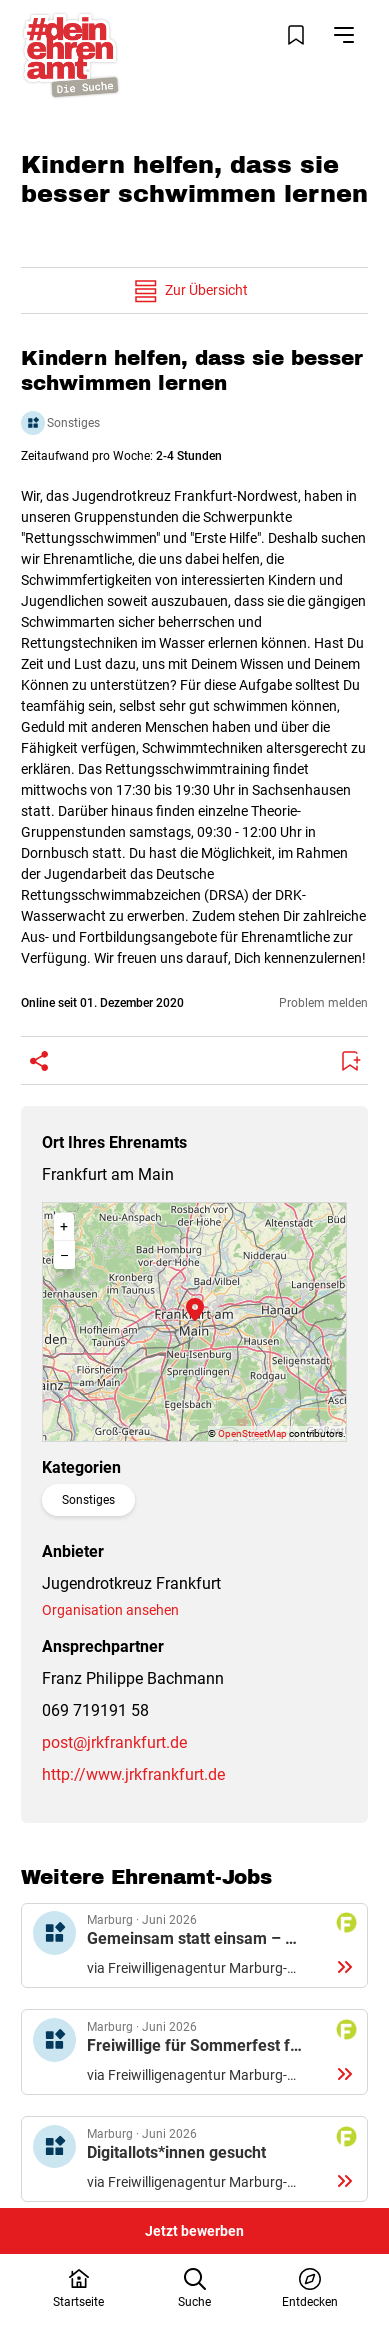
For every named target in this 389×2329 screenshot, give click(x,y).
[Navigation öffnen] (344, 35)
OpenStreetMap (252, 1433)
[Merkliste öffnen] (296, 35)
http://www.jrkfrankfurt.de (133, 1774)
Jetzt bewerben (194, 2231)
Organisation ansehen (110, 1610)
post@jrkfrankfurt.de (114, 1742)
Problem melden (323, 1003)
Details (194, 1946)
